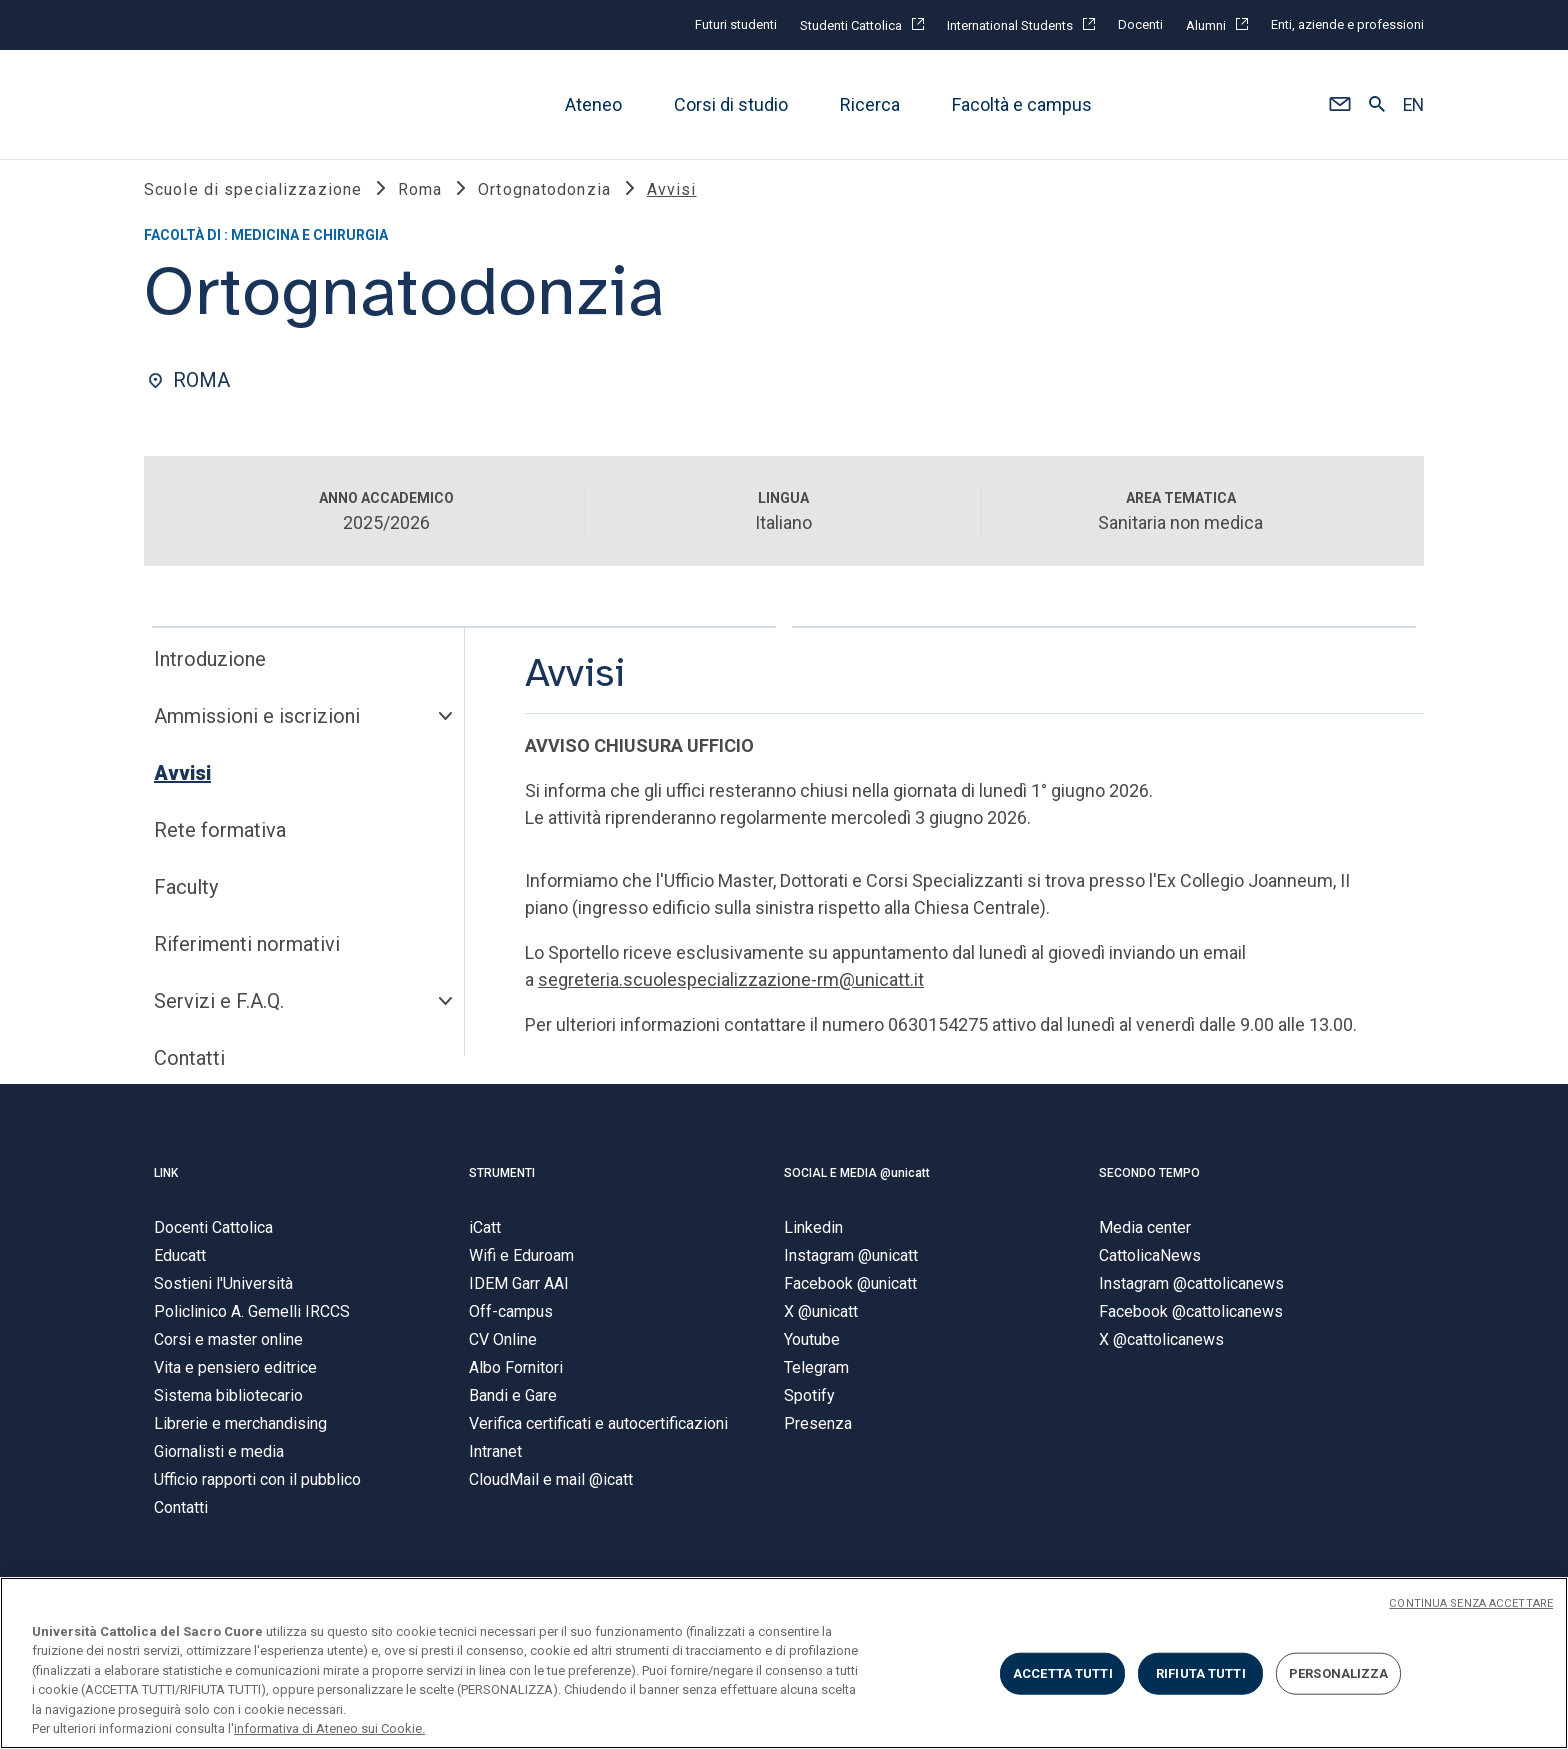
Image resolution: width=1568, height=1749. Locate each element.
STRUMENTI (502, 1184)
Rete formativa (220, 842)
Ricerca (870, 104)
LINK (166, 1184)
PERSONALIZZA (1339, 1673)
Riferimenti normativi (247, 956)
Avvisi (182, 785)
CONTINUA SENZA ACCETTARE (1471, 1603)
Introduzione (210, 671)
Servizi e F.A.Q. (219, 1013)
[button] (1339, 105)
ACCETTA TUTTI (1063, 1673)
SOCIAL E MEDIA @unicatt (857, 1184)
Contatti (189, 1070)
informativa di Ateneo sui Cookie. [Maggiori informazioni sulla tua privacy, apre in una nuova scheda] (329, 1728)
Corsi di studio (731, 104)
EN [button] (1413, 105)
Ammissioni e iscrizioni (257, 728)
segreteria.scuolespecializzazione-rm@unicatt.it (731, 991)
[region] (784, 1663)
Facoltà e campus (1022, 104)
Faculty (186, 899)
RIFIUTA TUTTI (1201, 1673)
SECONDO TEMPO (1149, 1184)
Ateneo (593, 104)
